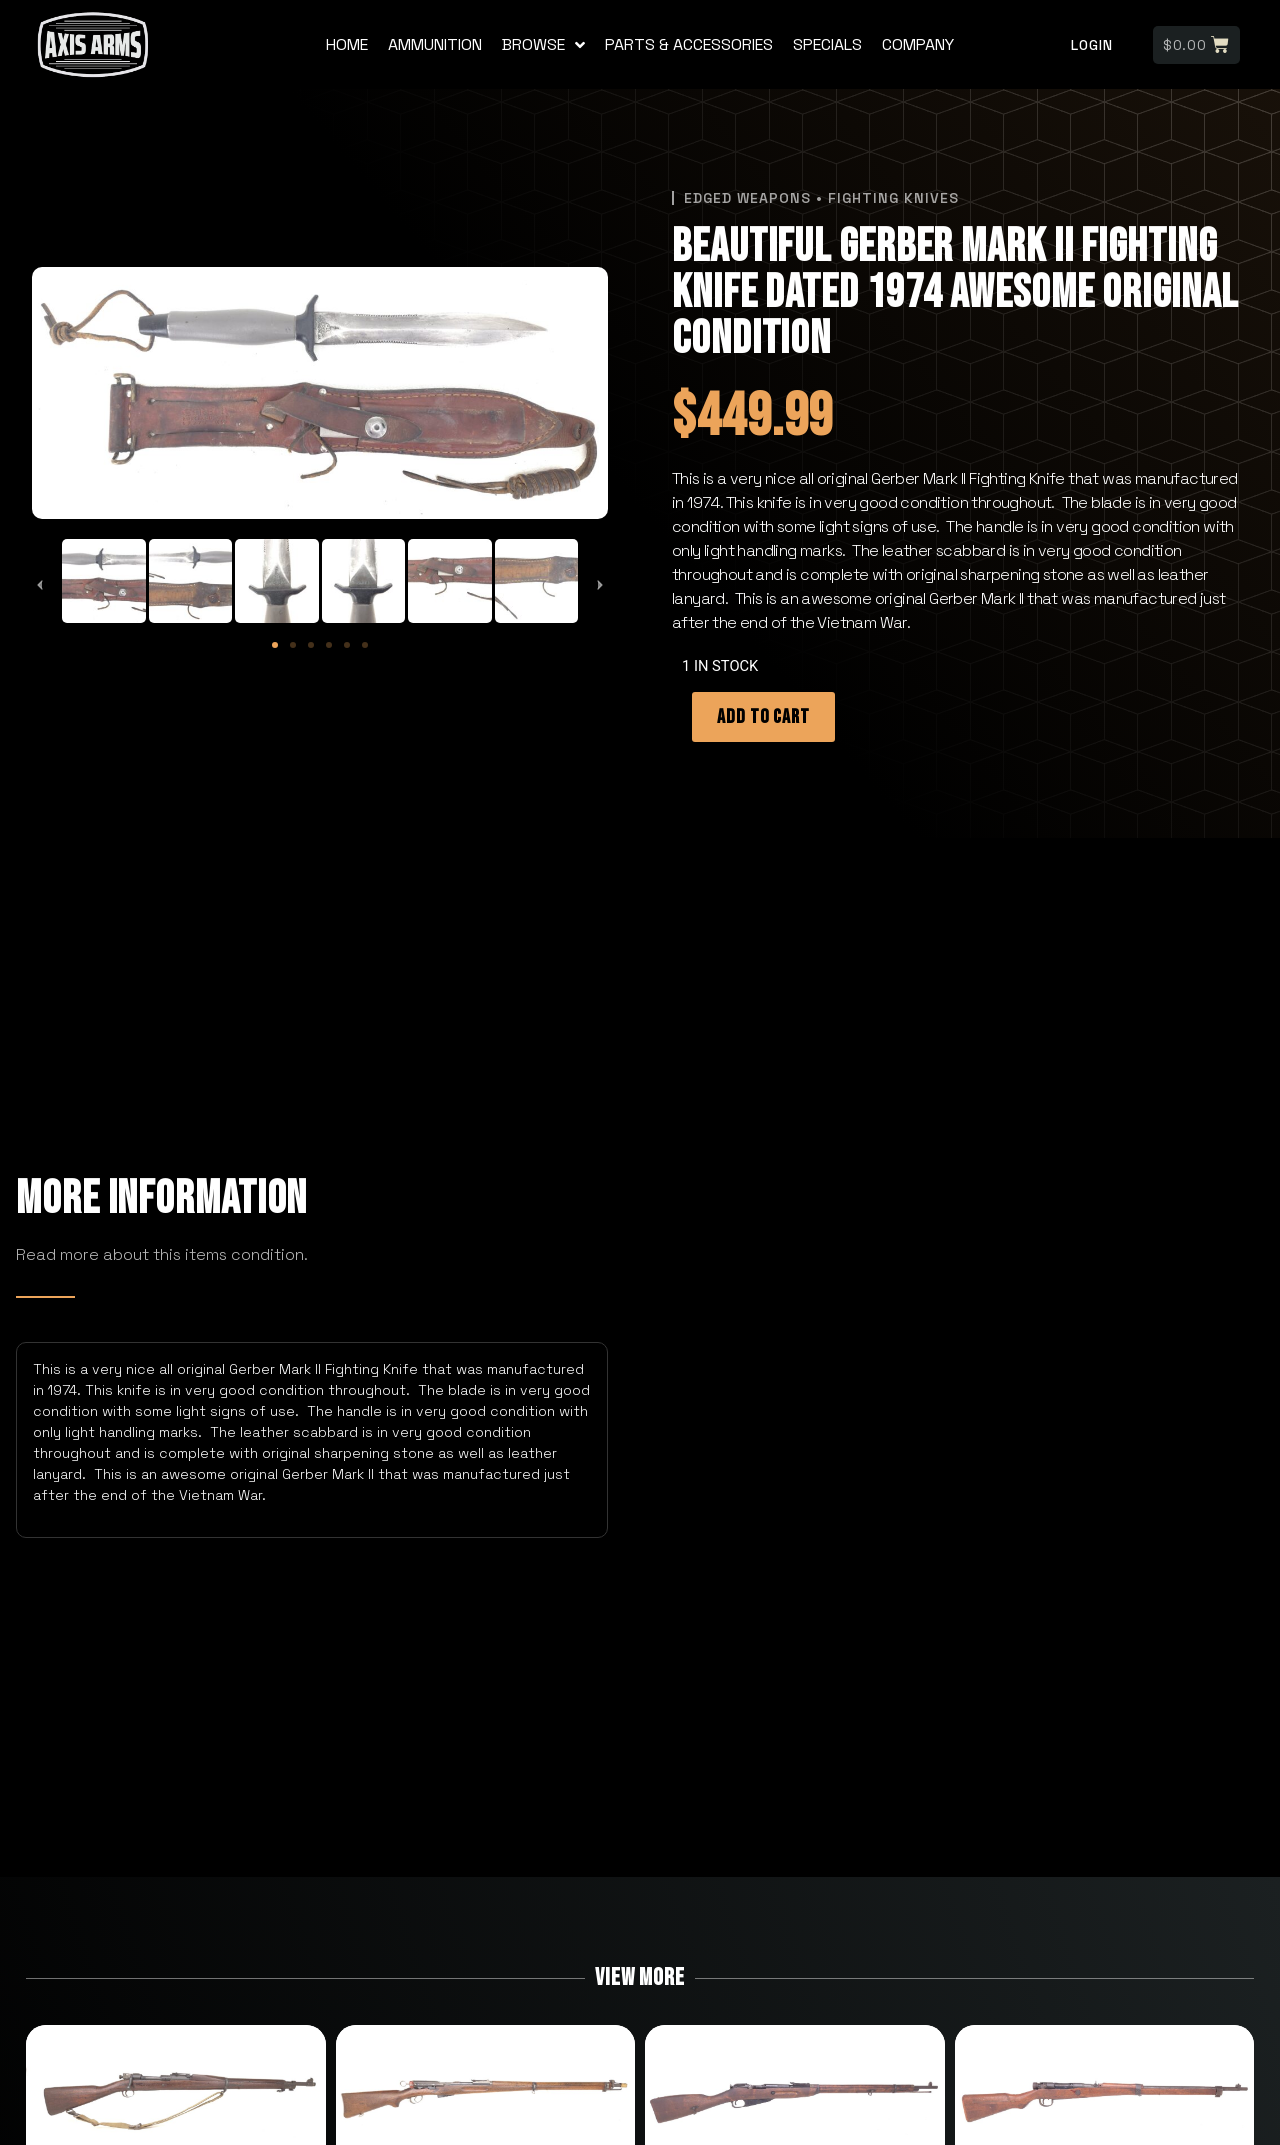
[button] (40, 585)
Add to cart (763, 717)
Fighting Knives (893, 198)
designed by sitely (640, 2135)
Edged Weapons (747, 198)
